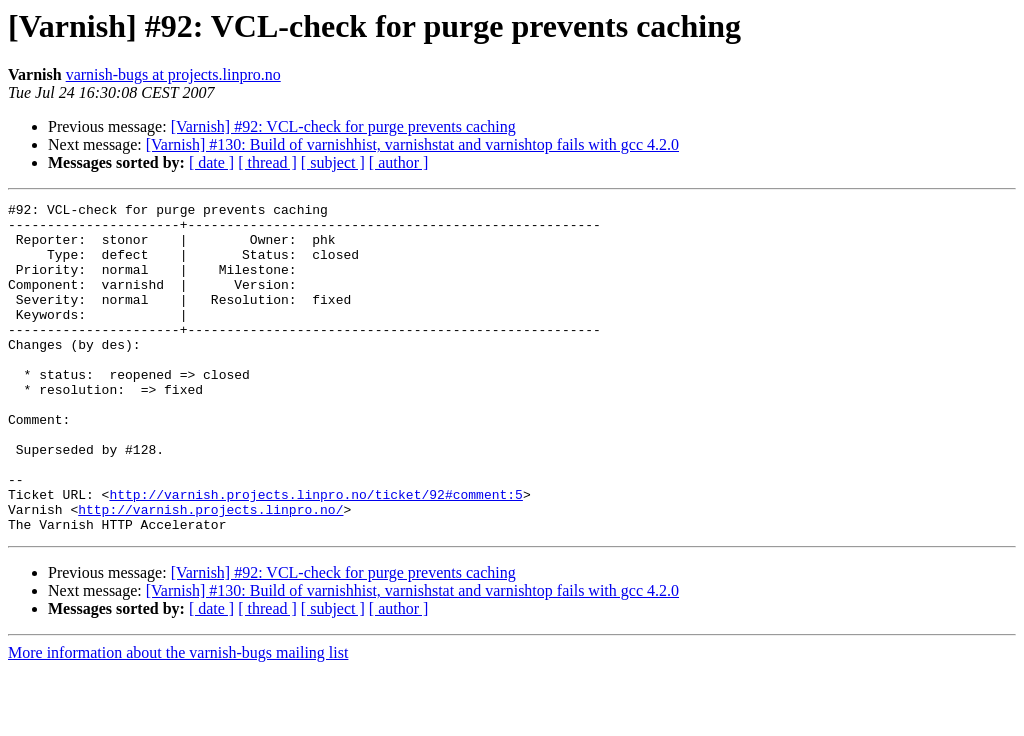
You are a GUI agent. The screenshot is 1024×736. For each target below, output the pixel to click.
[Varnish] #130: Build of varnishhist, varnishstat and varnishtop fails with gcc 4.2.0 (412, 144)
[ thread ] (267, 162)
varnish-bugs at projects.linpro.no (173, 74)
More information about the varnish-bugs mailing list (178, 718)
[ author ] (399, 162)
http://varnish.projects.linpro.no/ (210, 572)
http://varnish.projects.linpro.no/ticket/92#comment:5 (315, 554)
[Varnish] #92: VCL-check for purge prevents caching (343, 126)
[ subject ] (333, 162)
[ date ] (211, 162)
